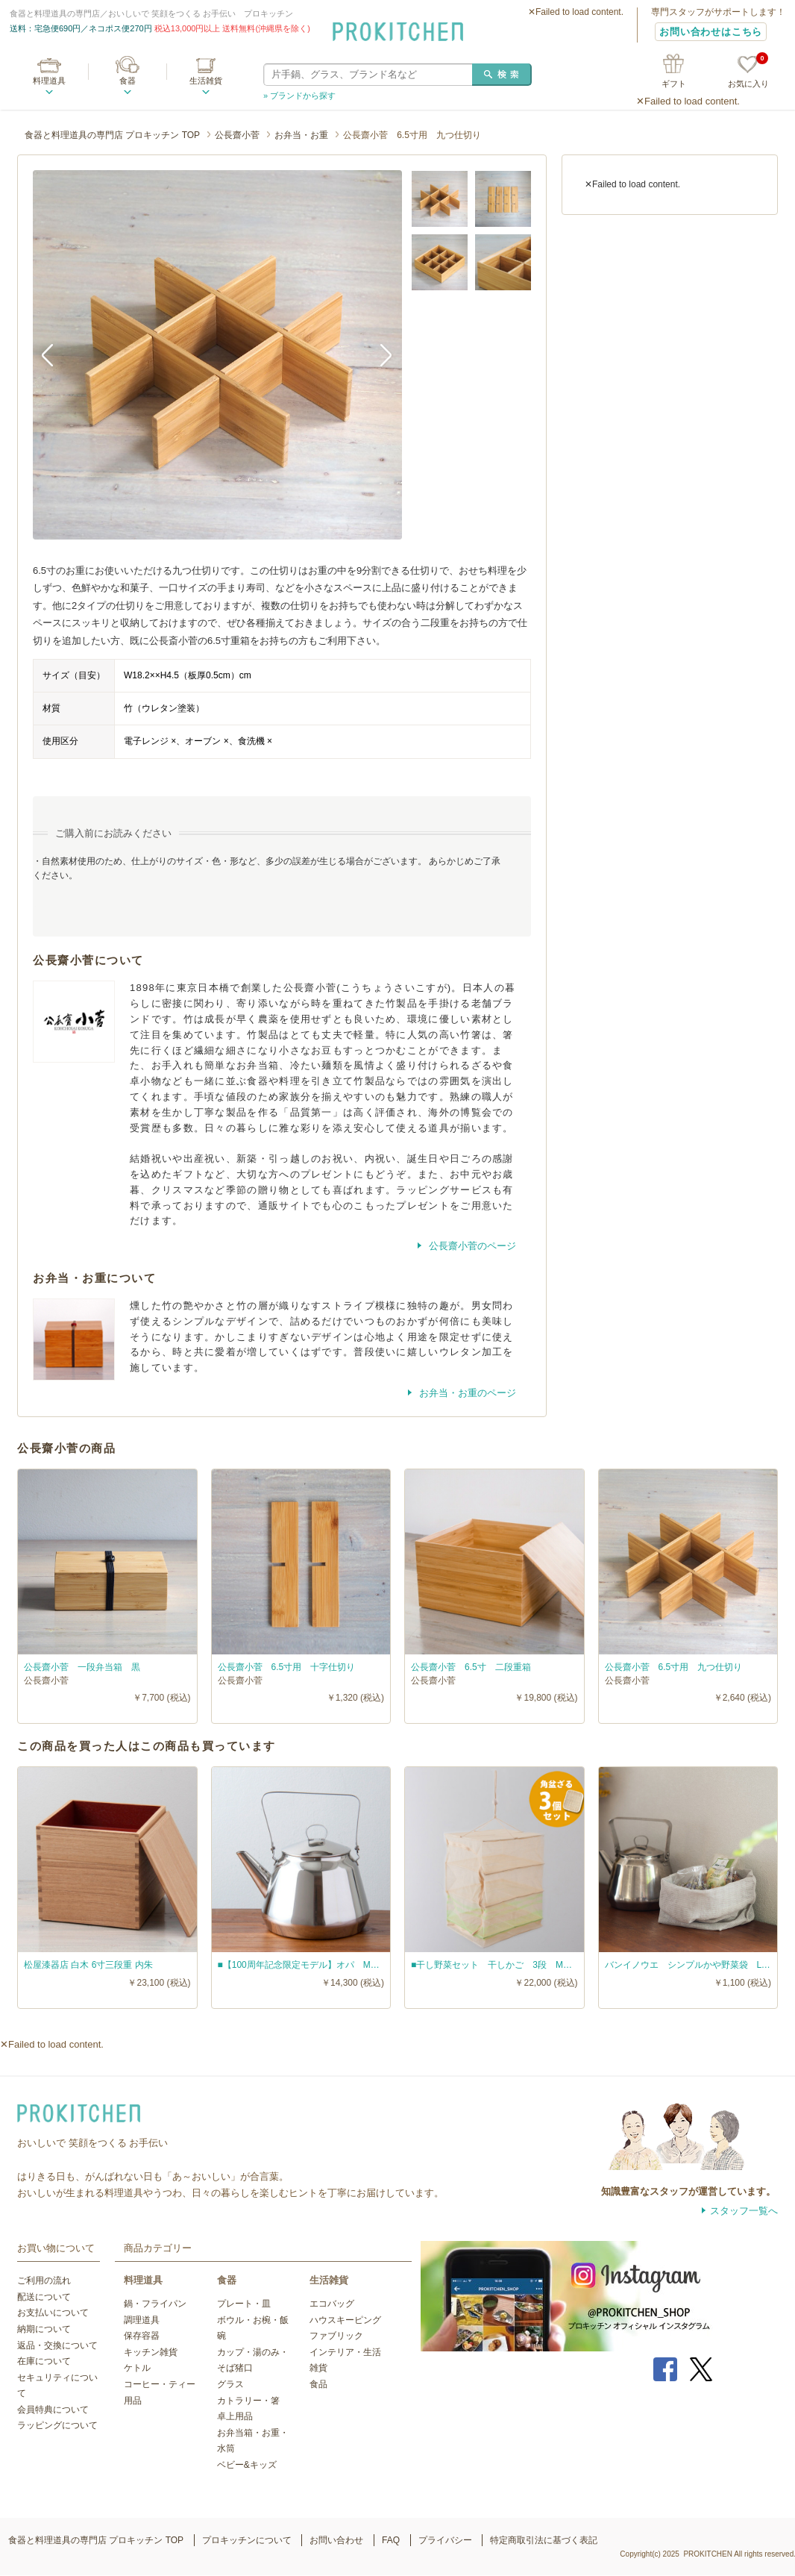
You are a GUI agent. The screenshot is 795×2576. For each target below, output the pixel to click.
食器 (127, 80)
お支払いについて (53, 2312)
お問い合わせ (336, 2540)
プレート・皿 (244, 2303)
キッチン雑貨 (150, 2352)
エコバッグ (331, 2303)
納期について (44, 2329)
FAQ (391, 2540)
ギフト (674, 83)
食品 (318, 2384)
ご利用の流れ (44, 2280)
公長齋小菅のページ (471, 1245)
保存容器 (142, 2335)
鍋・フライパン (155, 2303)
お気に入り (748, 72)
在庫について (44, 2361)
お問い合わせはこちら (710, 31)
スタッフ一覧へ (744, 2210)
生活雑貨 (205, 80)
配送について (44, 2297)
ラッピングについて (57, 2425)
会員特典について (53, 2409)
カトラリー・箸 (248, 2400)
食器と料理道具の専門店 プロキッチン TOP (112, 135)
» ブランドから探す (299, 95)
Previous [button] (55, 354)
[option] (217, 355)
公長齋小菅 (237, 135)
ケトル (137, 2368)
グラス (230, 2384)
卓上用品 (235, 2416)
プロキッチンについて (247, 2540)
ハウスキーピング (345, 2320)
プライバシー (445, 2540)
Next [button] (380, 354)
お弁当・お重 (301, 135)
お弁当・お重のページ (466, 1392)
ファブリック (336, 2335)
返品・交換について (57, 2345)
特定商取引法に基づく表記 (543, 2540)
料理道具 (49, 80)
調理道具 (142, 2320)
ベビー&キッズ (247, 2465)
